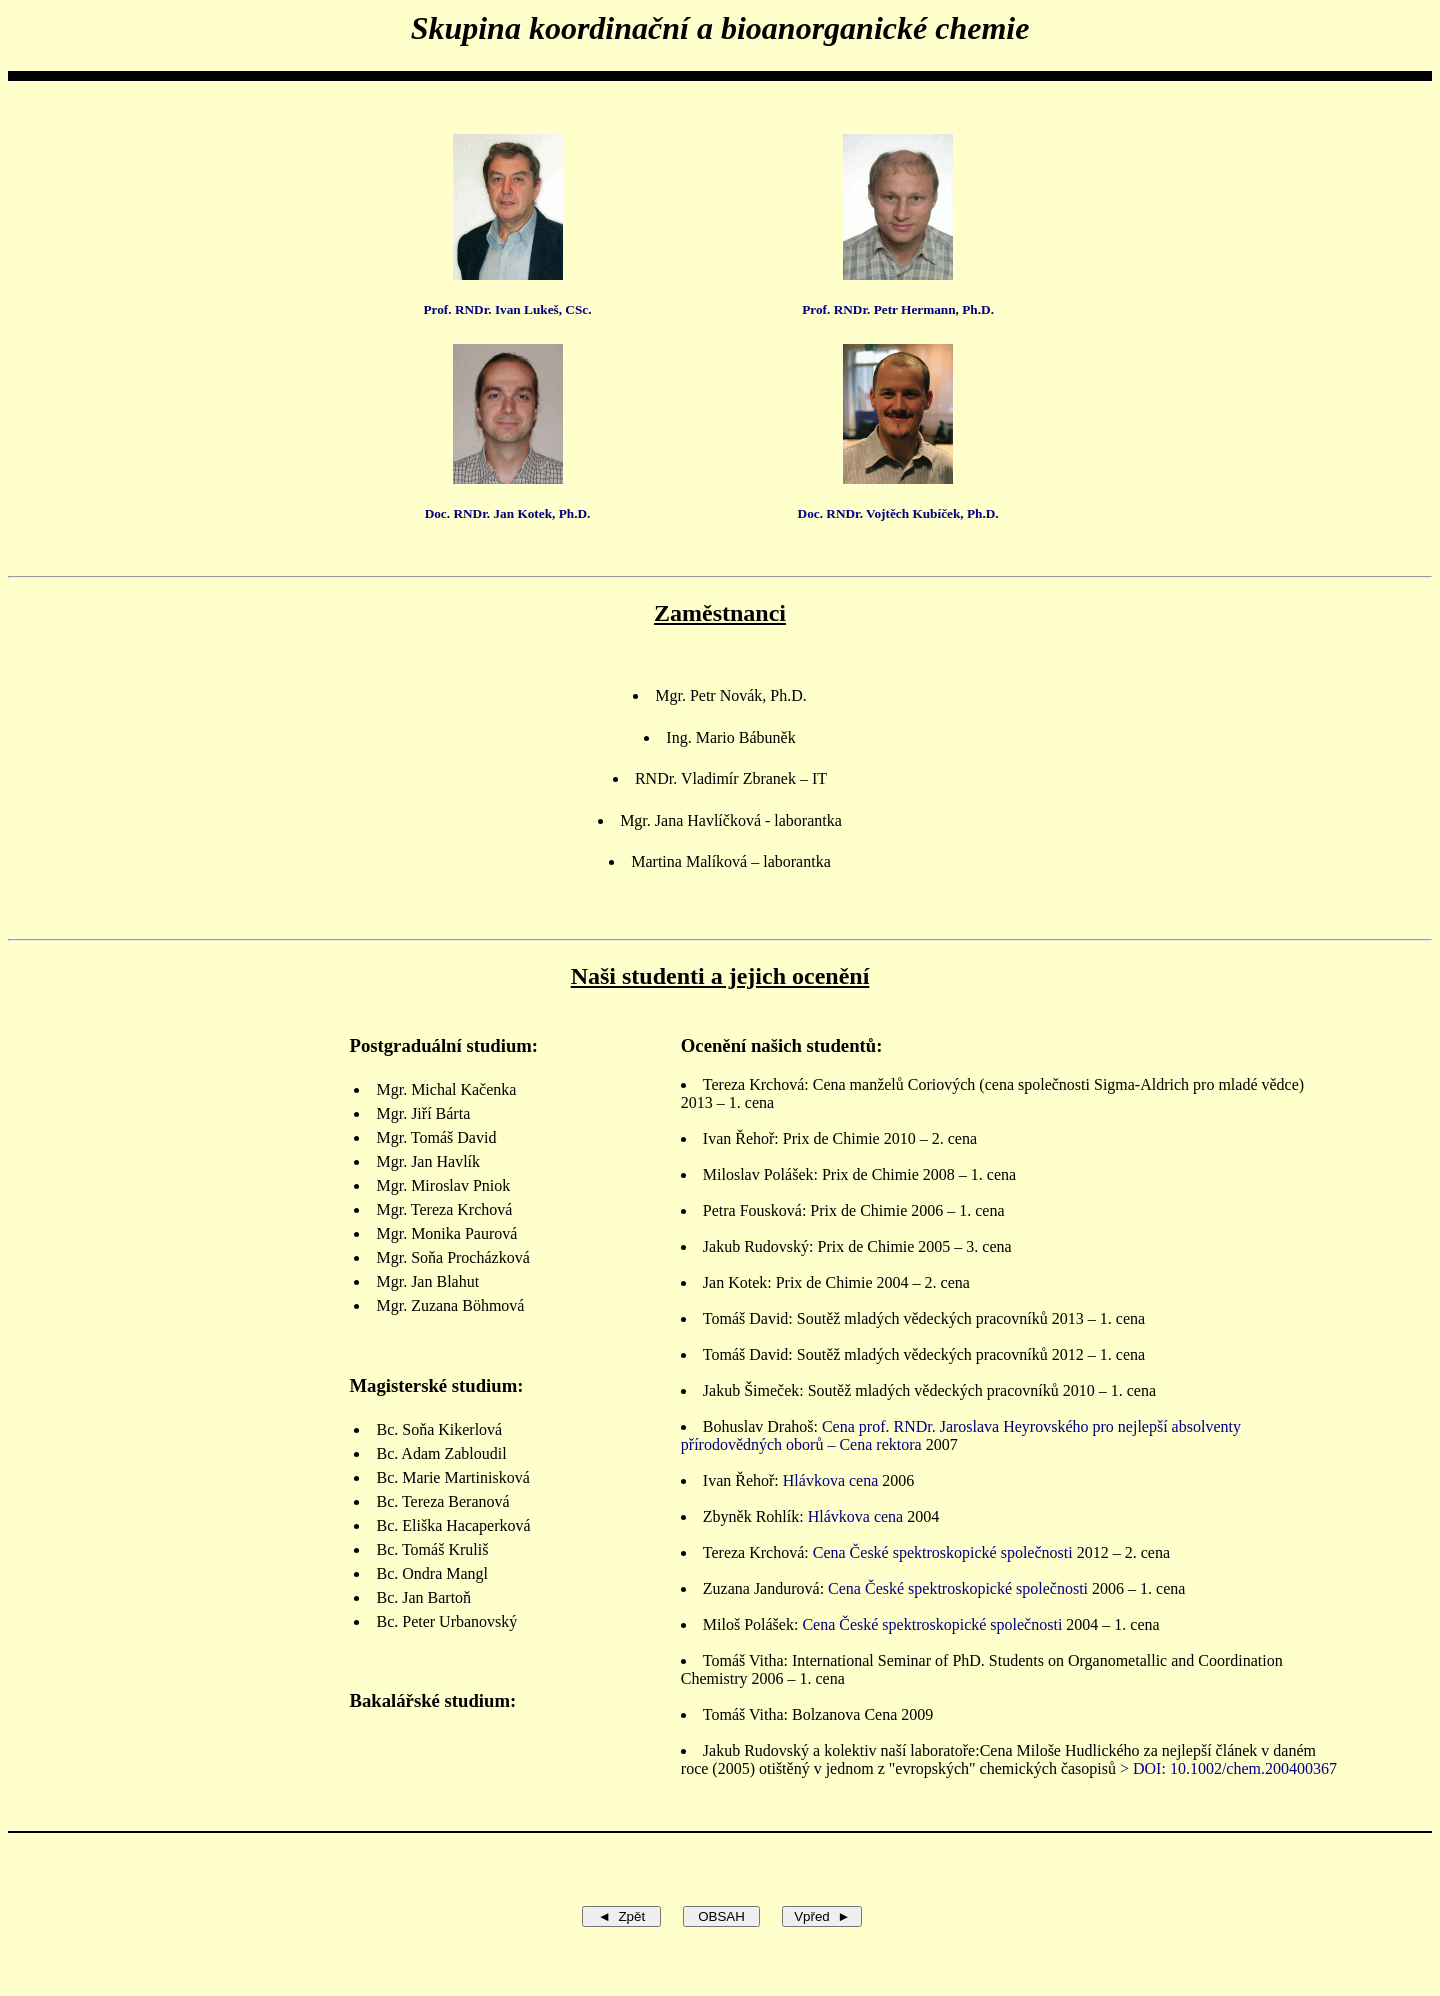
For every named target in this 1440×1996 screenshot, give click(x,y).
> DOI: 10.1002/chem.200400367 (1228, 1768)
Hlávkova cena (831, 1480)
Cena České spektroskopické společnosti (943, 1552)
